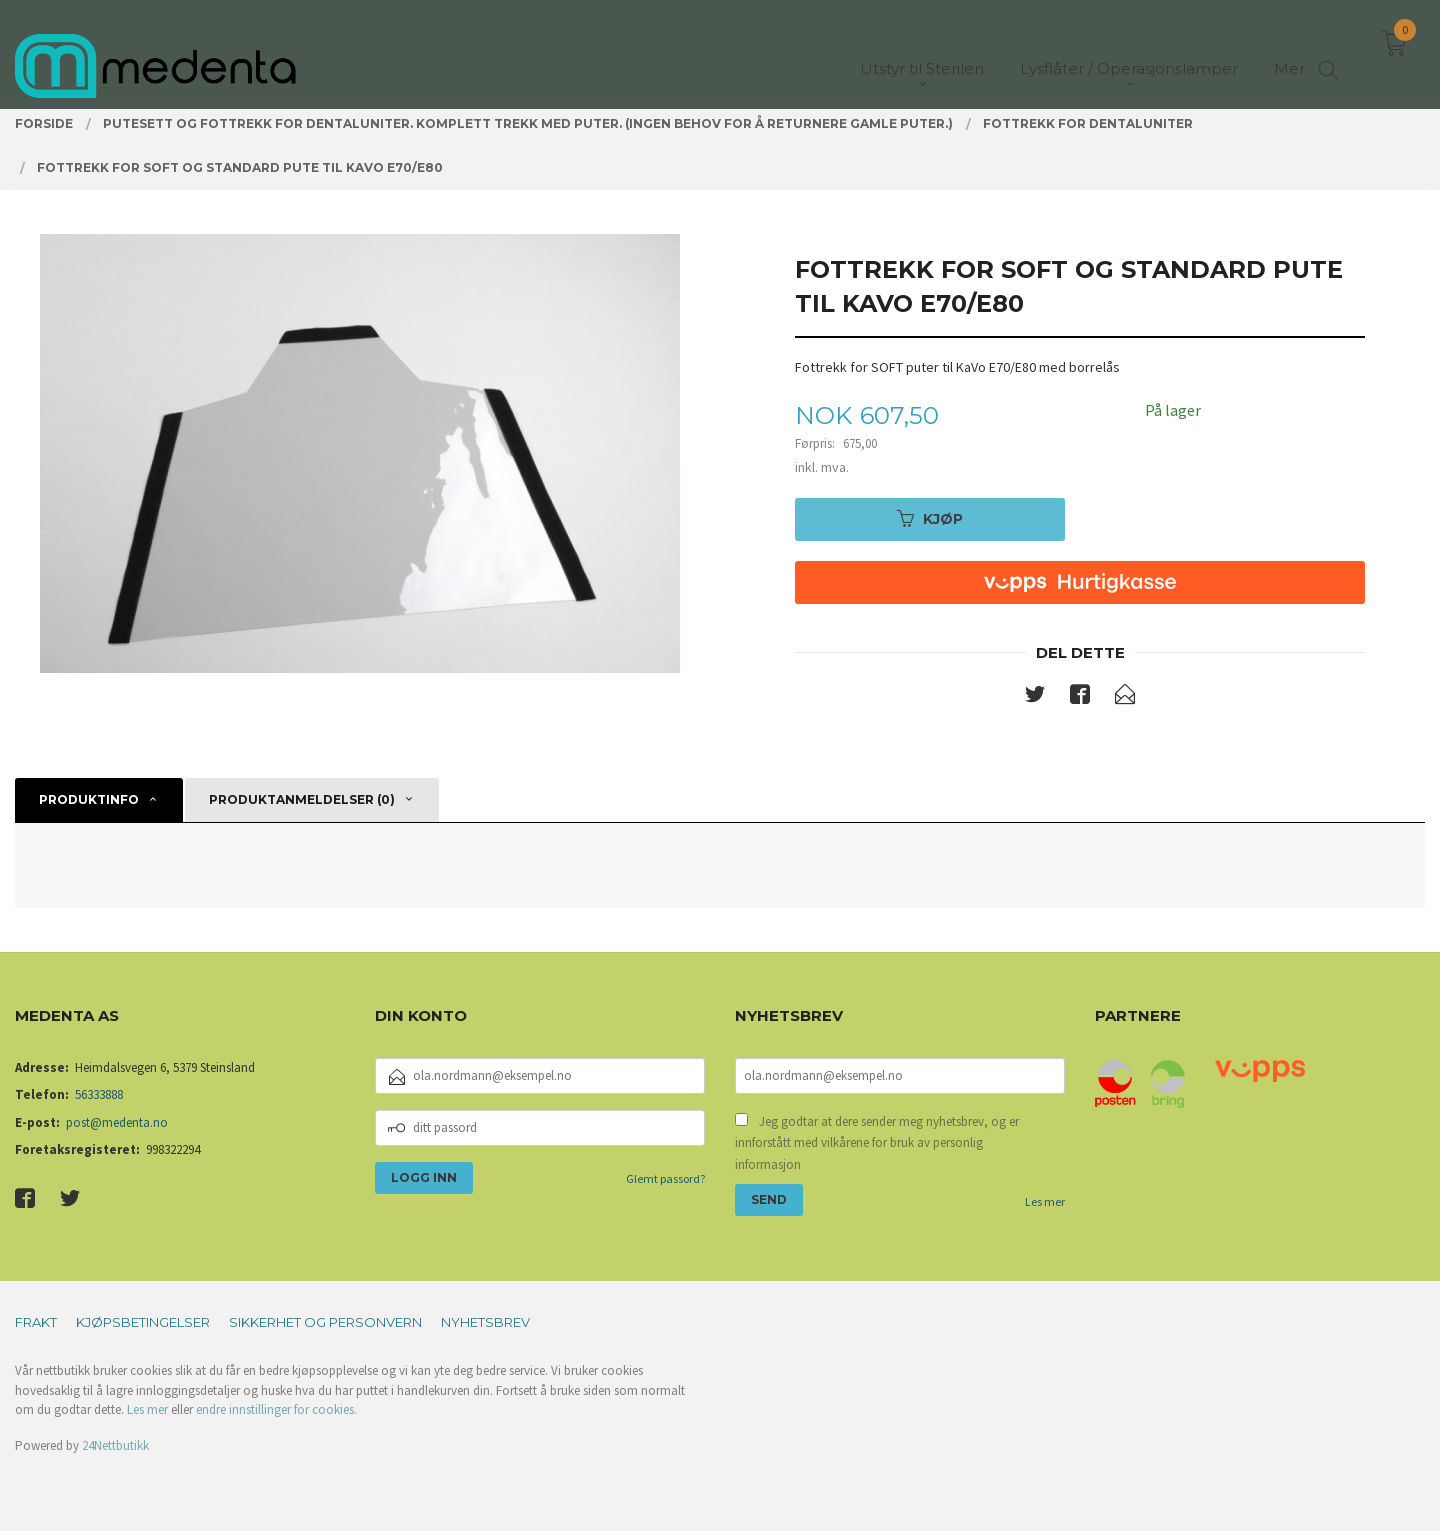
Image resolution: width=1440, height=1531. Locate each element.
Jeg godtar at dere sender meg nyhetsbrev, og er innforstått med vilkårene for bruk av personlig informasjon (877, 1143)
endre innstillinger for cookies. (276, 1409)
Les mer (1045, 1201)
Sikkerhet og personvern (325, 1322)
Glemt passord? (665, 1178)
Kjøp (930, 519)
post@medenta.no (117, 1122)
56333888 (99, 1094)
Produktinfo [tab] (89, 799)
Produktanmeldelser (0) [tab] (302, 799)
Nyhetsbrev (485, 1322)
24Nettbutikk (115, 1445)
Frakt (36, 1322)
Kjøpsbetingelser (143, 1322)
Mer (1289, 50)
